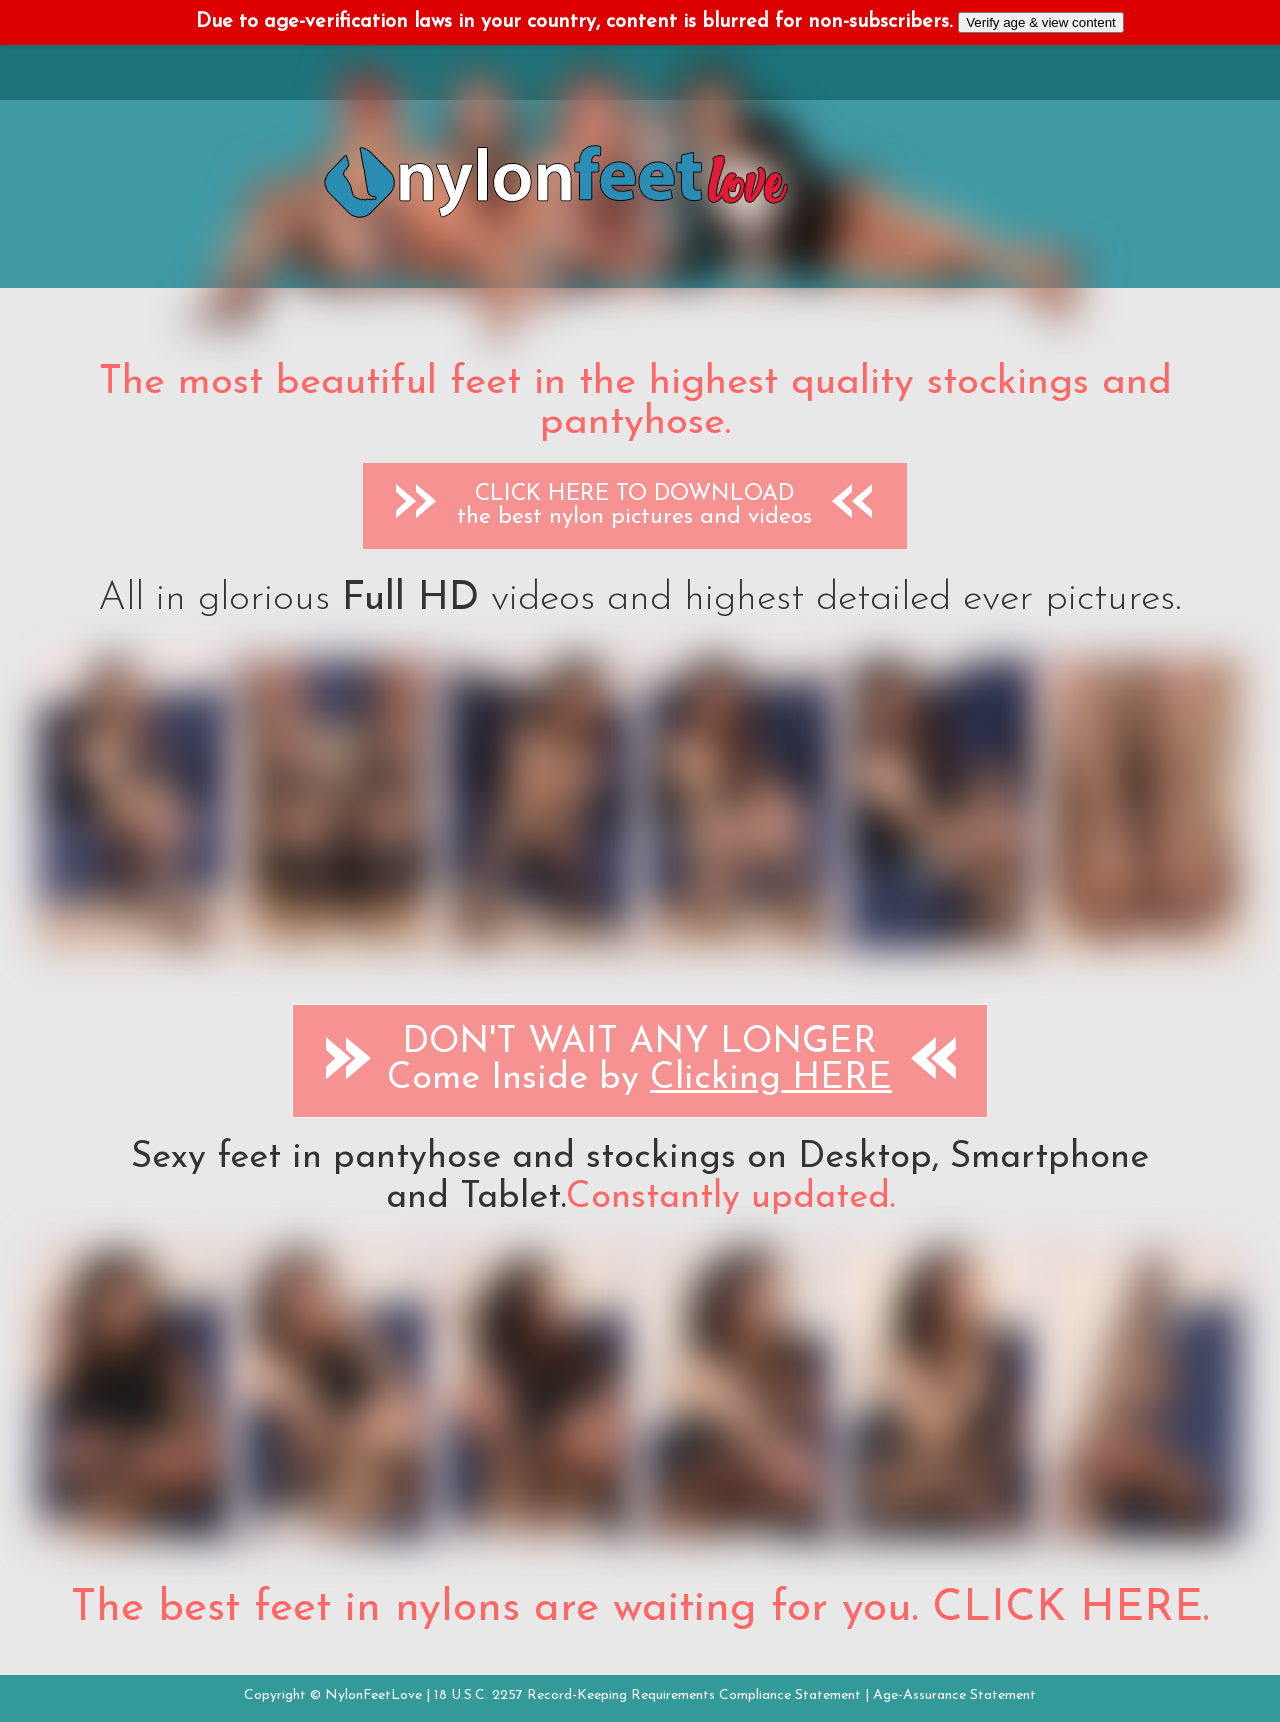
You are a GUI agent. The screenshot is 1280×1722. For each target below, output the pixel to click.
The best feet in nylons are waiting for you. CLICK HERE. (640, 1609)
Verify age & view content (1041, 22)
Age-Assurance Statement (954, 1695)
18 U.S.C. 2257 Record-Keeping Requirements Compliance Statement (647, 1695)
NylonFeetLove (373, 1695)
